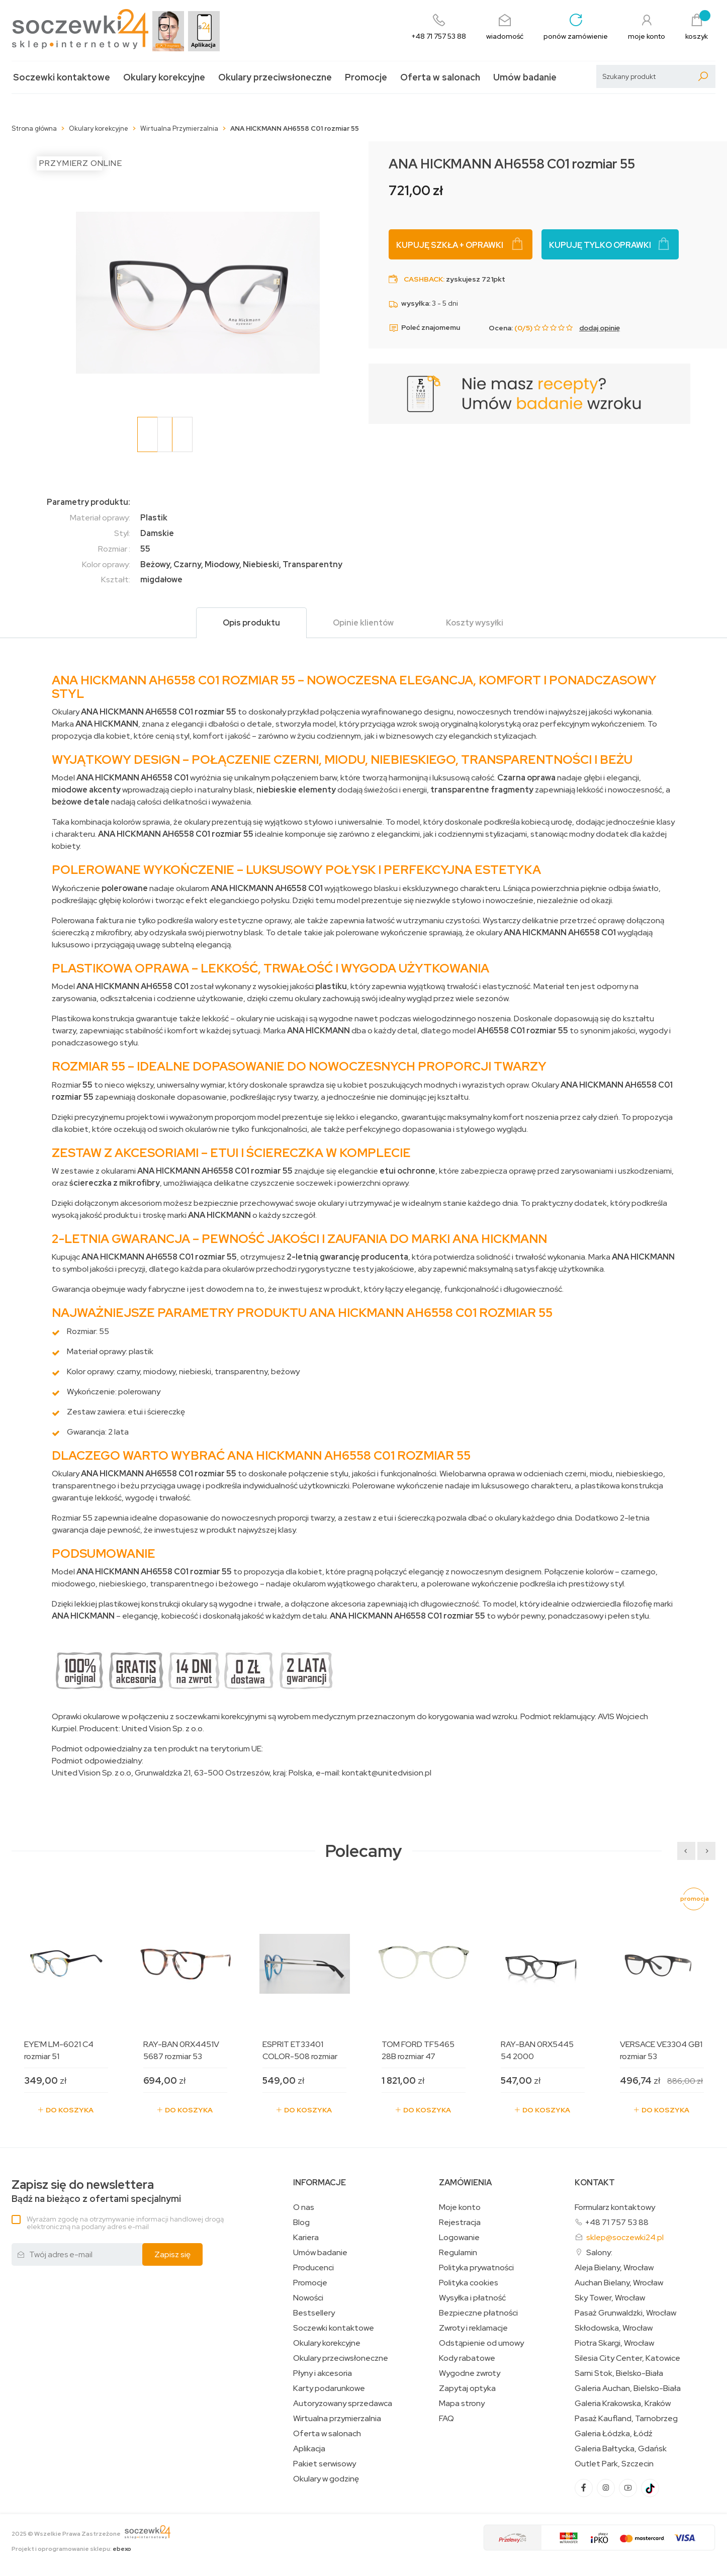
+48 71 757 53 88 (617, 2222)
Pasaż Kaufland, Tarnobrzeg (626, 2419)
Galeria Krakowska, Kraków (623, 2404)
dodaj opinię (599, 327)
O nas (303, 2207)
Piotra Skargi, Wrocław (614, 2343)
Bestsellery (314, 2313)
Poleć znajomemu (424, 328)
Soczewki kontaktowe (62, 77)
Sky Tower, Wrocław (610, 2298)
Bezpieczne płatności (478, 2313)
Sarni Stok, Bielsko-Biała (619, 2373)
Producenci (313, 2268)
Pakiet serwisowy (324, 2464)
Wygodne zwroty (469, 2373)
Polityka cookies (468, 2283)
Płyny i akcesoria (322, 2373)
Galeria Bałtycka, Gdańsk (621, 2449)
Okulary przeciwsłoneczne (275, 77)
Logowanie (459, 2238)
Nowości (308, 2298)
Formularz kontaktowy (615, 2207)
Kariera (306, 2238)
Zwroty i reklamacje (473, 2328)
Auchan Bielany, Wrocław (619, 2283)
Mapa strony (462, 2404)
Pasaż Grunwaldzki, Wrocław (625, 2313)
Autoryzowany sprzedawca (342, 2404)
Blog (301, 2222)
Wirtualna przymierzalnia (337, 2419)
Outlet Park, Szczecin (614, 2464)
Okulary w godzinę (326, 2479)
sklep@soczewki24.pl (625, 2237)
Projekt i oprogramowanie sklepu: (71, 2549)
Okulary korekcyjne (164, 77)
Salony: (599, 2252)
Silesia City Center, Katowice (627, 2358)
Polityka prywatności (476, 2268)
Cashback (423, 279)
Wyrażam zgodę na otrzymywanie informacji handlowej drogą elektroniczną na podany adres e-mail (125, 2223)
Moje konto (460, 2207)
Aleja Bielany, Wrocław (614, 2268)
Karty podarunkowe (329, 2388)
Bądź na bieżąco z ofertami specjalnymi (96, 2191)
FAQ (446, 2419)
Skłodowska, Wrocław (614, 2328)
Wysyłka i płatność (472, 2298)
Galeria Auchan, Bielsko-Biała (628, 2388)
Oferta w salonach (440, 77)
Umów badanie (525, 77)
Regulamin (458, 2253)
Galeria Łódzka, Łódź (614, 2434)
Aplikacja (309, 2449)
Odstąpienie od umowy (481, 2343)
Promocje (366, 77)
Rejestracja (460, 2222)
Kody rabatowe (467, 2358)
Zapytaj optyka (467, 2388)
